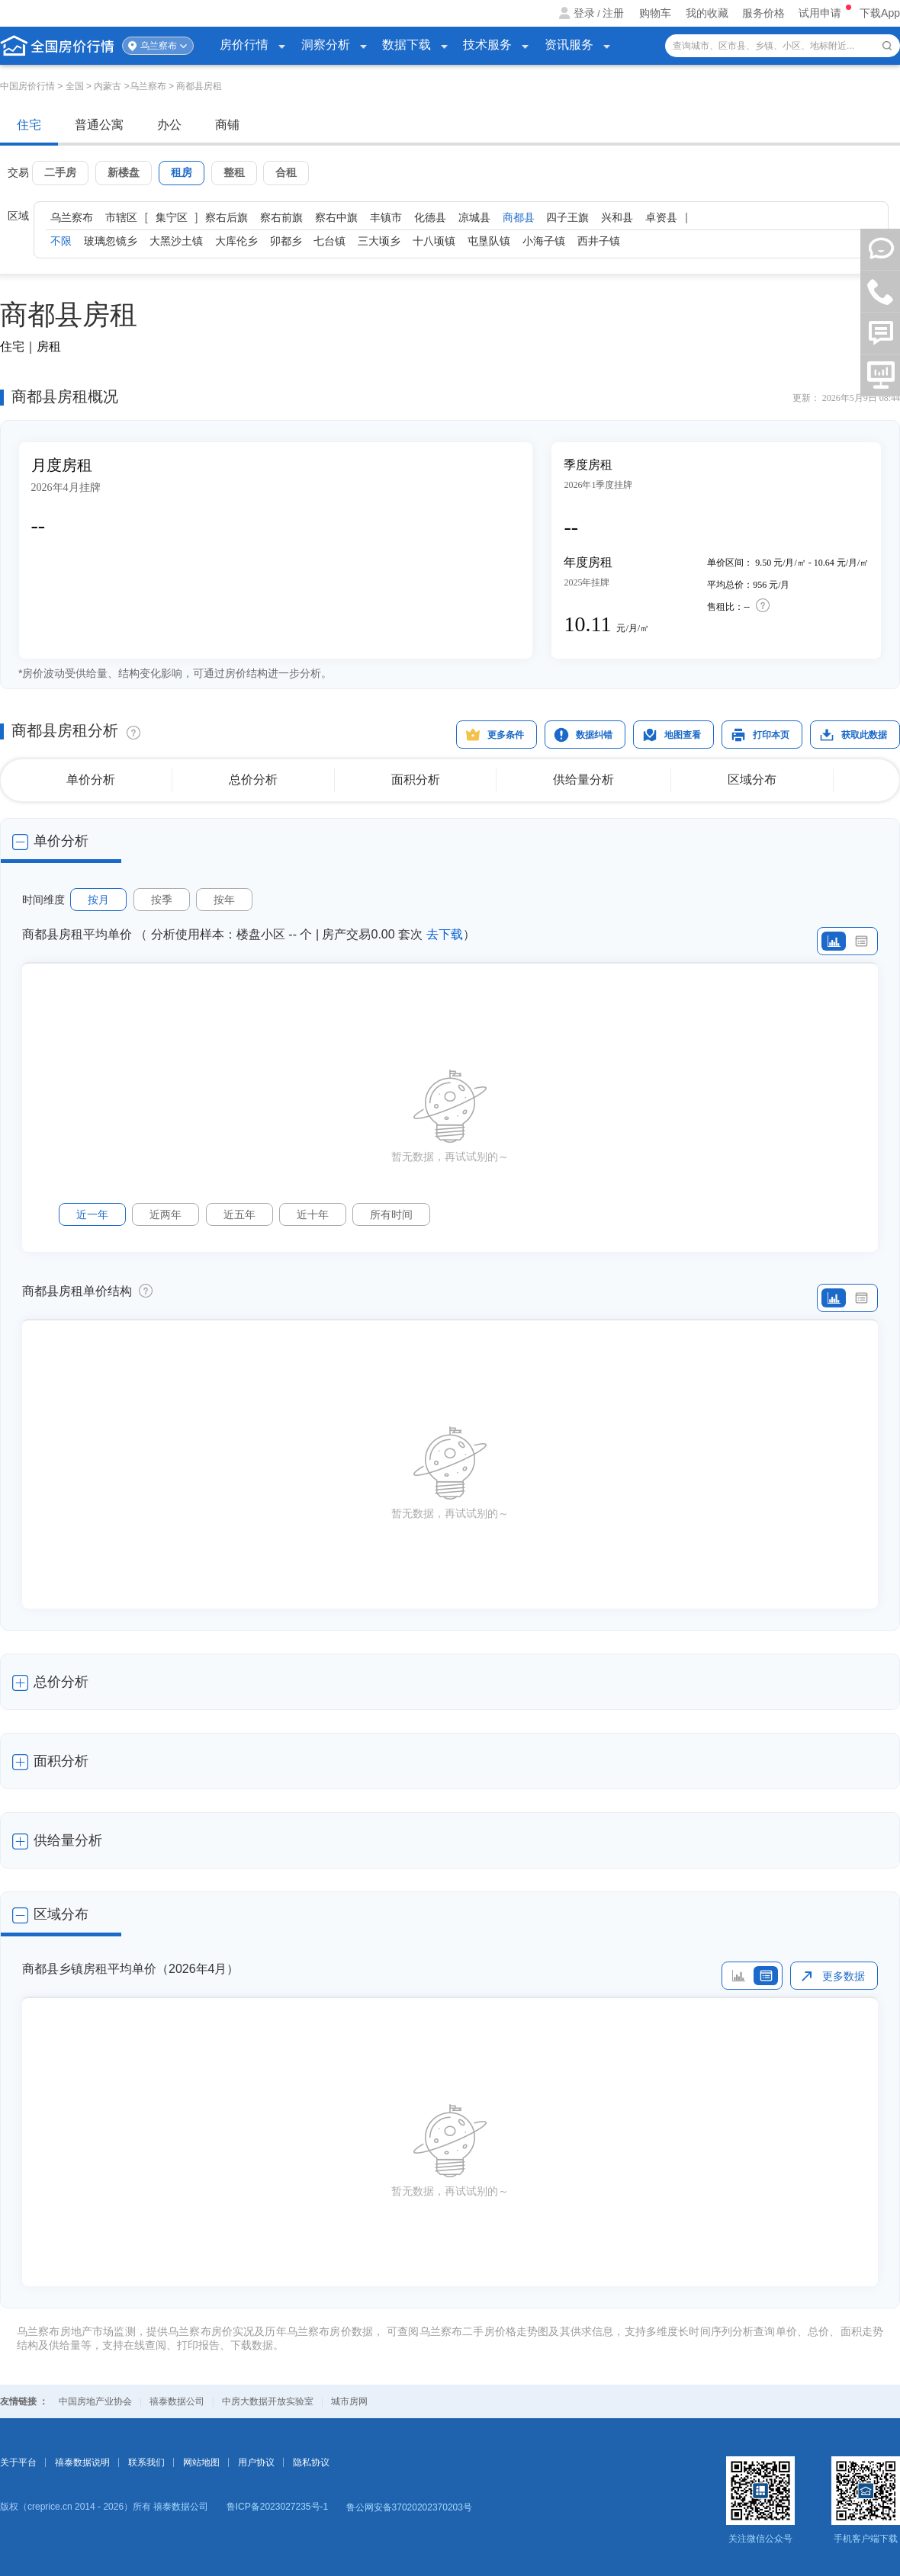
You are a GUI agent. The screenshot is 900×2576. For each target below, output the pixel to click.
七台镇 (329, 241)
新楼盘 (124, 172)
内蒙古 (107, 86)
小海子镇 (543, 241)
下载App (880, 13)
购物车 (655, 13)
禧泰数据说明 (82, 2462)
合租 (286, 172)
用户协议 (256, 2462)
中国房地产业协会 (95, 2401)
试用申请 (821, 13)
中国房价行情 (28, 86)
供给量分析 (583, 779)
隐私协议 (311, 2462)
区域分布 (752, 779)
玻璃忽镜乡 (110, 241)
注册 (613, 13)
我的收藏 (707, 13)
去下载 (444, 934)
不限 (61, 241)
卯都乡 (286, 241)
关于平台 (18, 2462)
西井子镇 (598, 241)
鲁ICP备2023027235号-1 (277, 2506)
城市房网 (349, 2401)
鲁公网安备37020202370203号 (409, 2507)
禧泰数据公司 (176, 2401)
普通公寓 (99, 124)
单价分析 (90, 779)
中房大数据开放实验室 (267, 2401)
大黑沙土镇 (176, 241)
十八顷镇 (434, 241)
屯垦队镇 (489, 241)
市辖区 (121, 217)
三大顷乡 (379, 241)
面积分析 (415, 779)
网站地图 (201, 2462)
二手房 (60, 172)
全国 (75, 86)
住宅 (29, 124)
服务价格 (763, 13)
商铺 (227, 124)
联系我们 (146, 2462)
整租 (234, 172)
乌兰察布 (158, 45)
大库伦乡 (236, 241)
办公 (169, 124)
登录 (584, 13)
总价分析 (253, 779)
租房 (181, 172)
